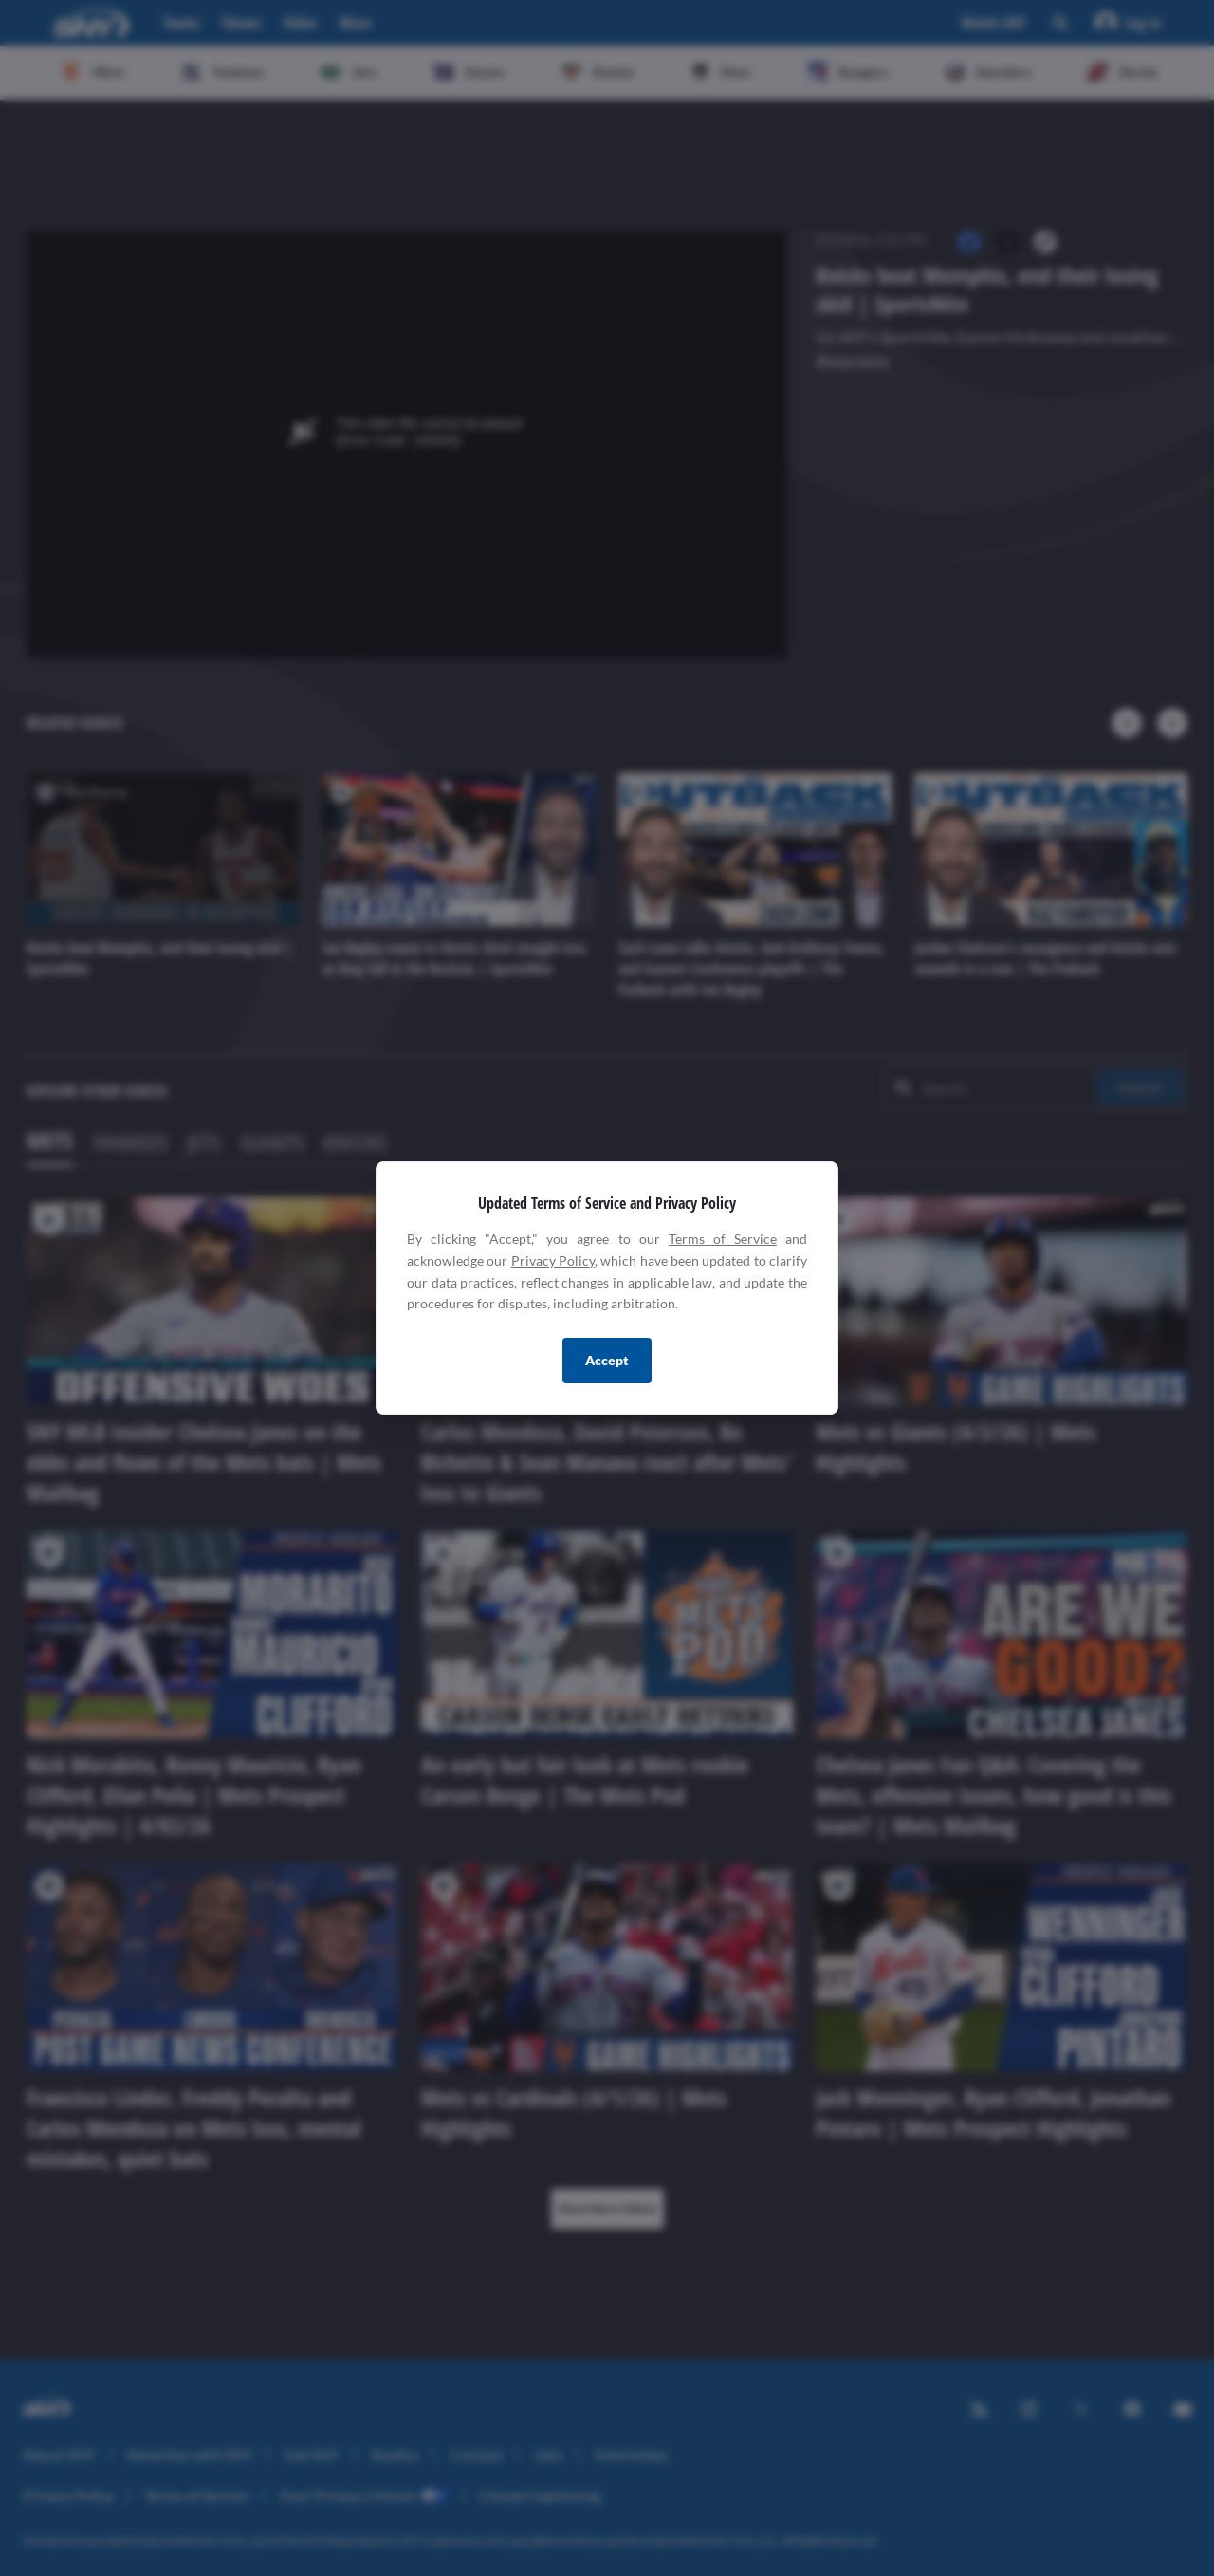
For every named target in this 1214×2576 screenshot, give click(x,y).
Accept (607, 1360)
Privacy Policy (553, 1260)
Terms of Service (723, 1239)
